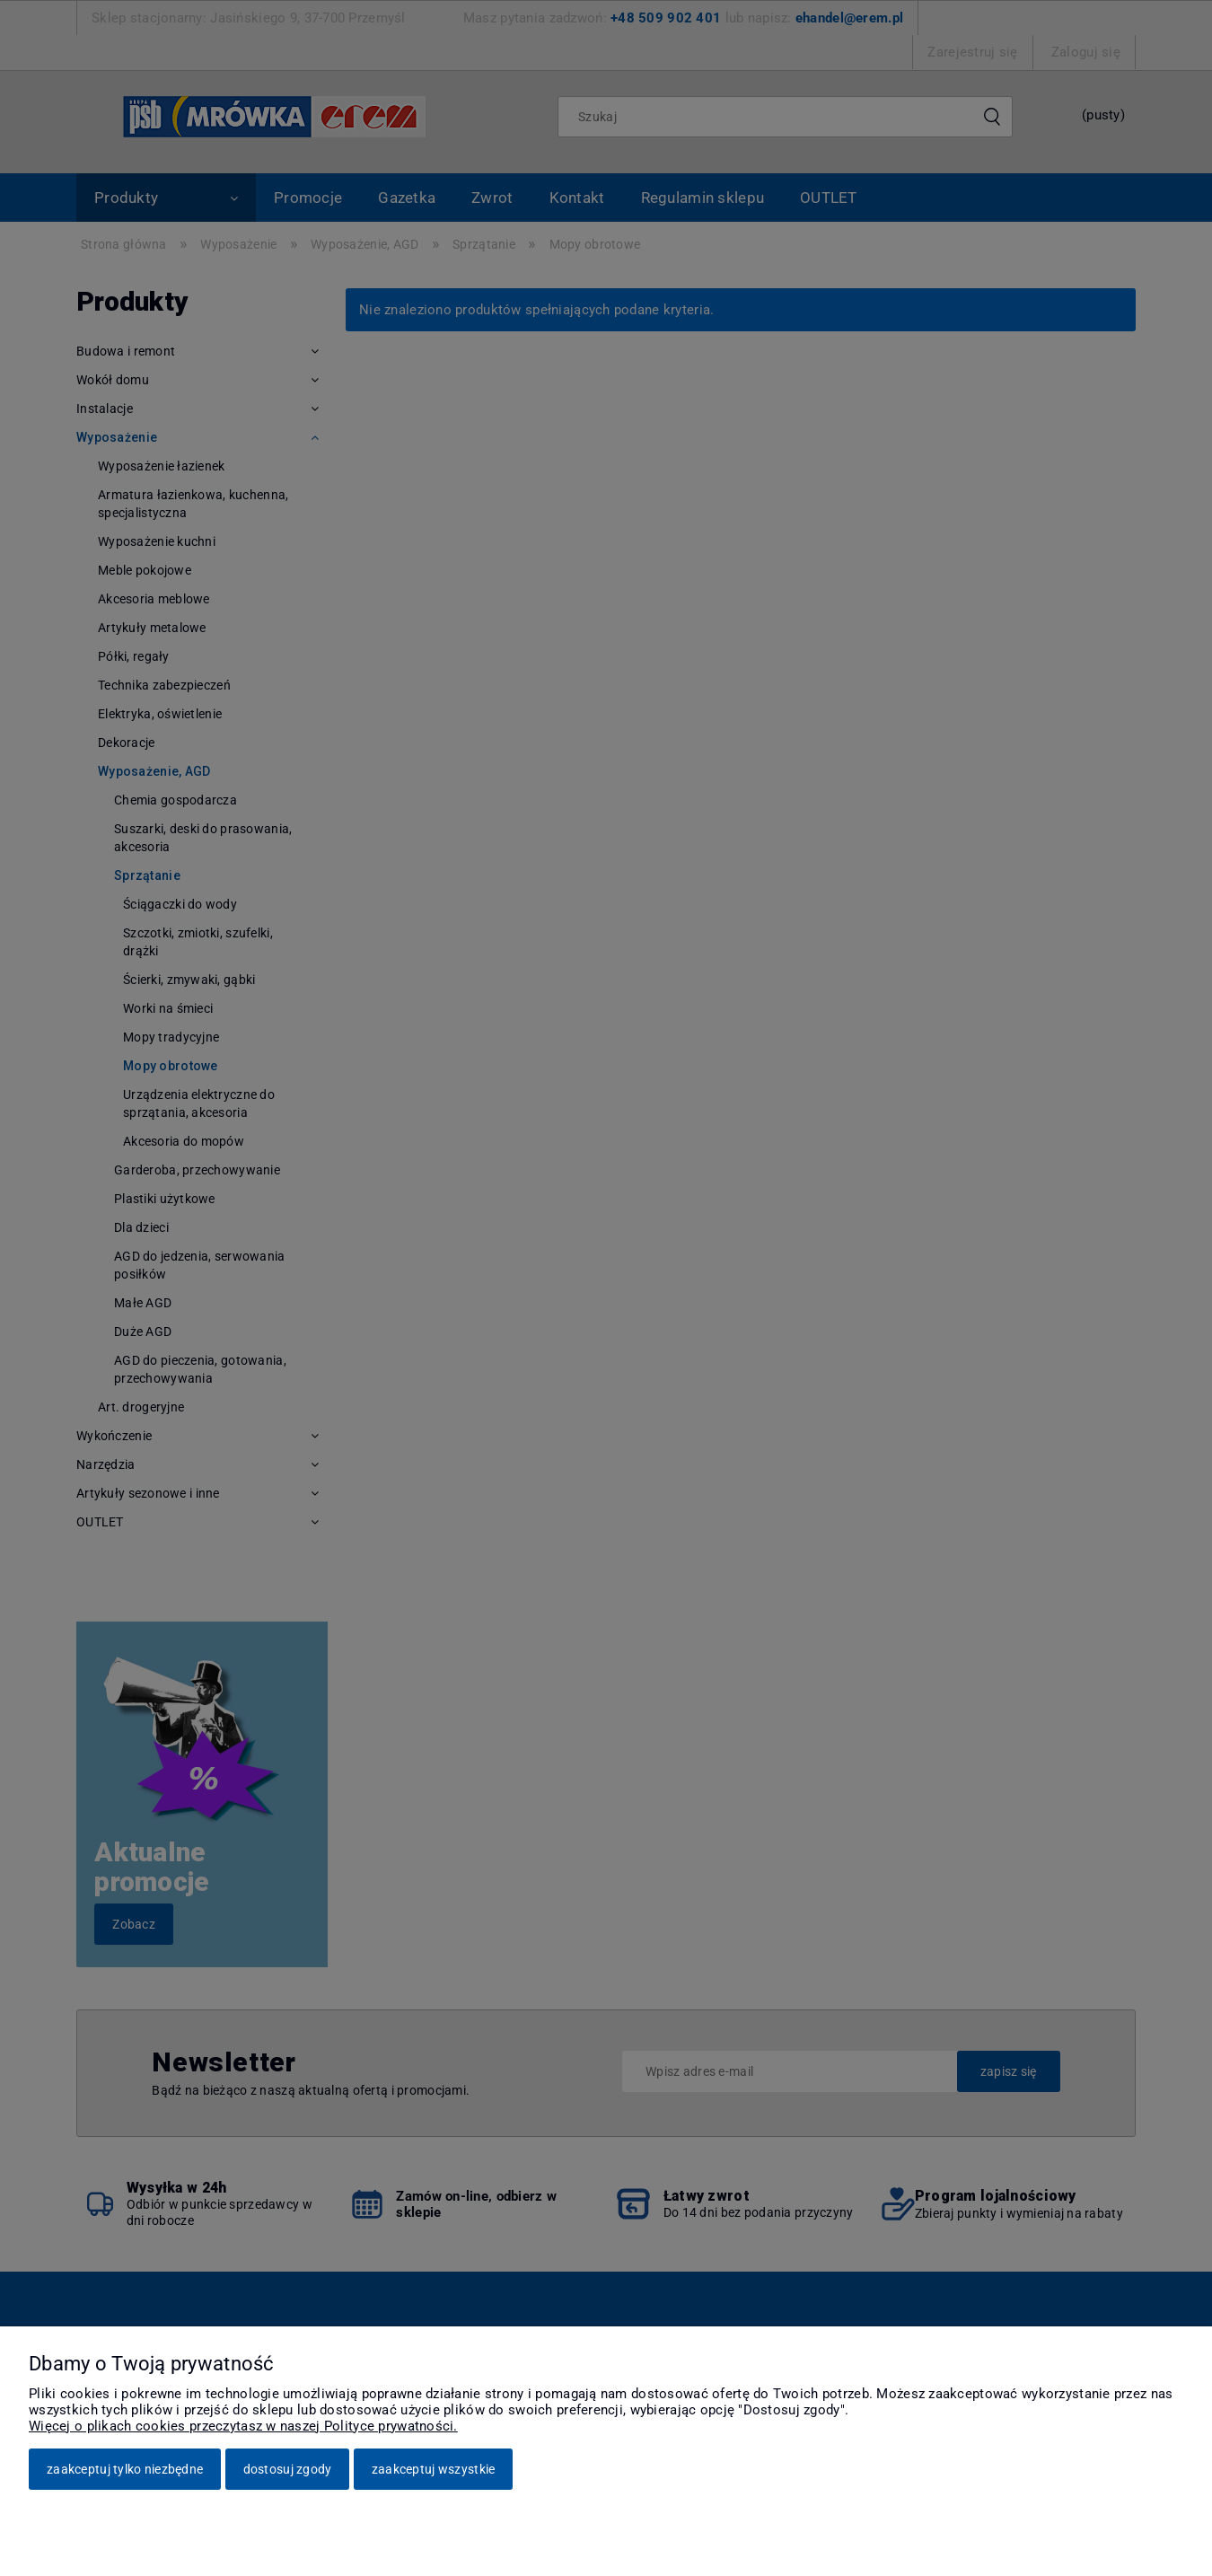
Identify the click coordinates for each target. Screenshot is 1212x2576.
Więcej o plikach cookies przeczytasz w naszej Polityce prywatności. (243, 2426)
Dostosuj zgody (287, 2469)
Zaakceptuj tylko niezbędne (125, 2469)
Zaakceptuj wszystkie (434, 2469)
